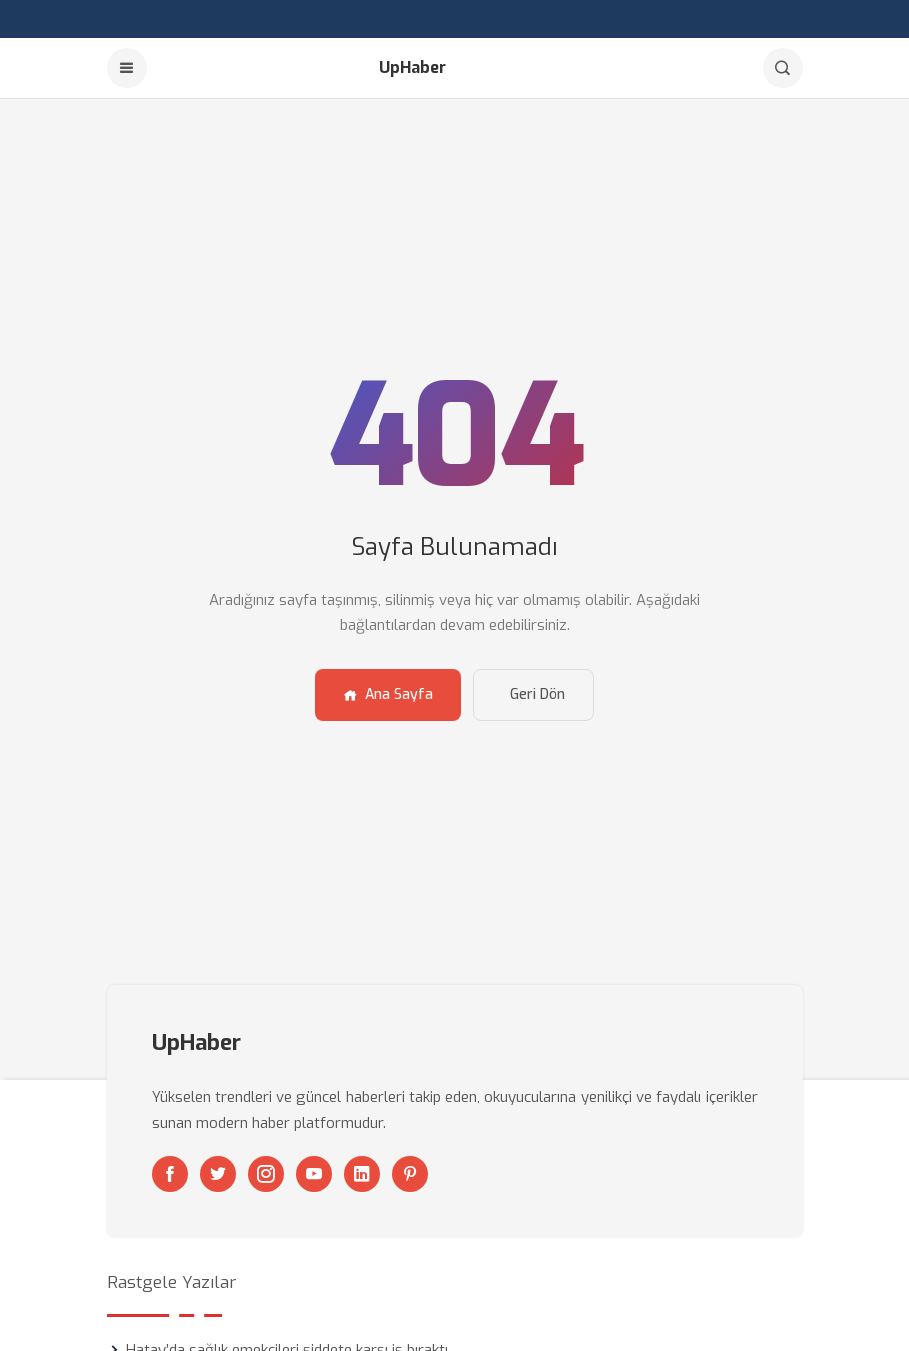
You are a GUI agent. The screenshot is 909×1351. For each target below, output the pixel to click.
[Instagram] (266, 1174)
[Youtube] (314, 1174)
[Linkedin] (362, 1174)
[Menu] (127, 68)
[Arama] (783, 68)
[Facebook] (170, 1174)
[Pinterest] (410, 1174)
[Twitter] (218, 1174)
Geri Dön (537, 694)
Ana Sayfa (388, 694)
